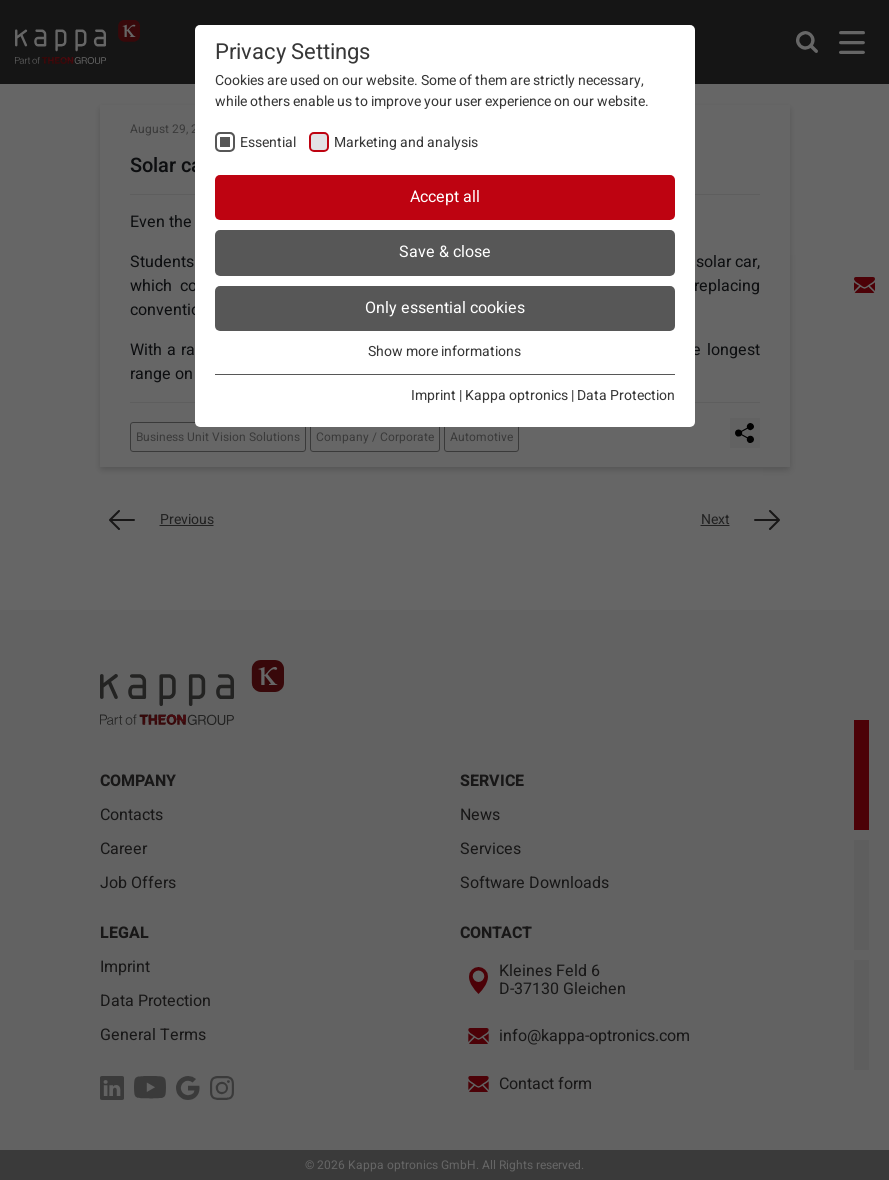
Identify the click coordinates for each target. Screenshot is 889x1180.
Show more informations (444, 351)
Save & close (445, 252)
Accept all (445, 197)
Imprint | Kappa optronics (489, 395)
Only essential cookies (445, 308)
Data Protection (626, 395)
